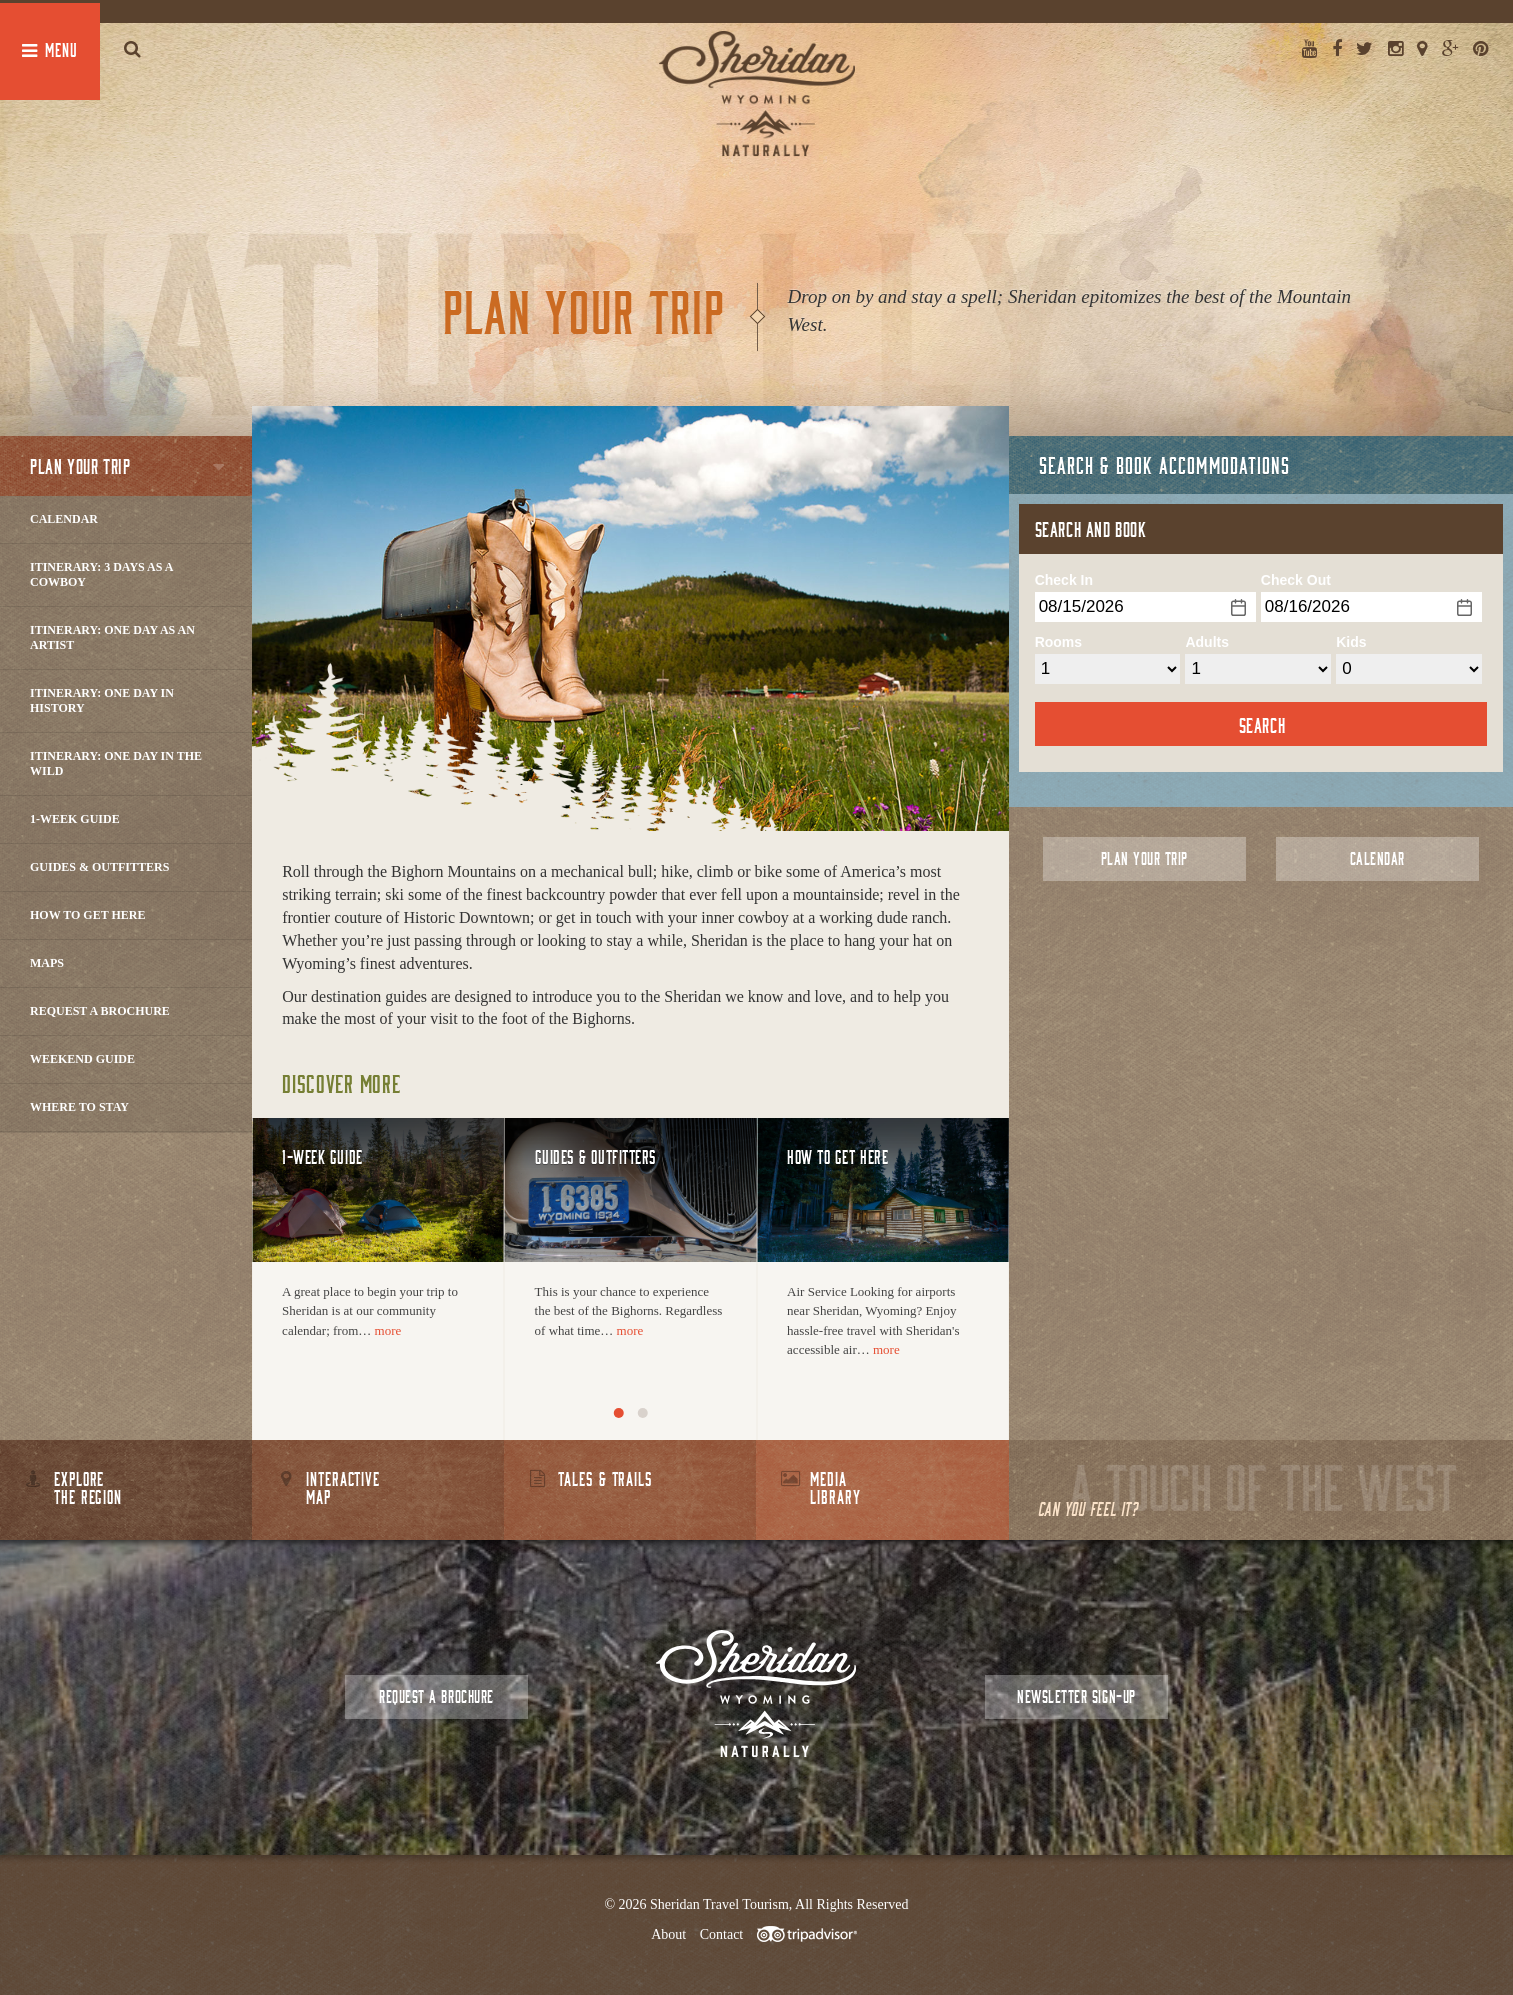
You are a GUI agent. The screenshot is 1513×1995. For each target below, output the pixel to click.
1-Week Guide (75, 819)
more (388, 1330)
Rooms (1058, 642)
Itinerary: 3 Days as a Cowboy (101, 574)
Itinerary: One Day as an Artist (112, 637)
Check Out (1296, 580)
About (668, 1934)
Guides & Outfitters (99, 867)
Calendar (64, 519)
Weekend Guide (82, 1059)
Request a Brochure (100, 1011)
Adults (1207, 642)
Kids (1351, 642)
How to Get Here (88, 915)
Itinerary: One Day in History (102, 700)
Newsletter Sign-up (1076, 1696)
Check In (1064, 580)
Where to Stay (79, 1107)
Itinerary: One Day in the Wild (116, 763)
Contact (722, 1934)
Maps (47, 963)
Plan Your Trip (1144, 858)
